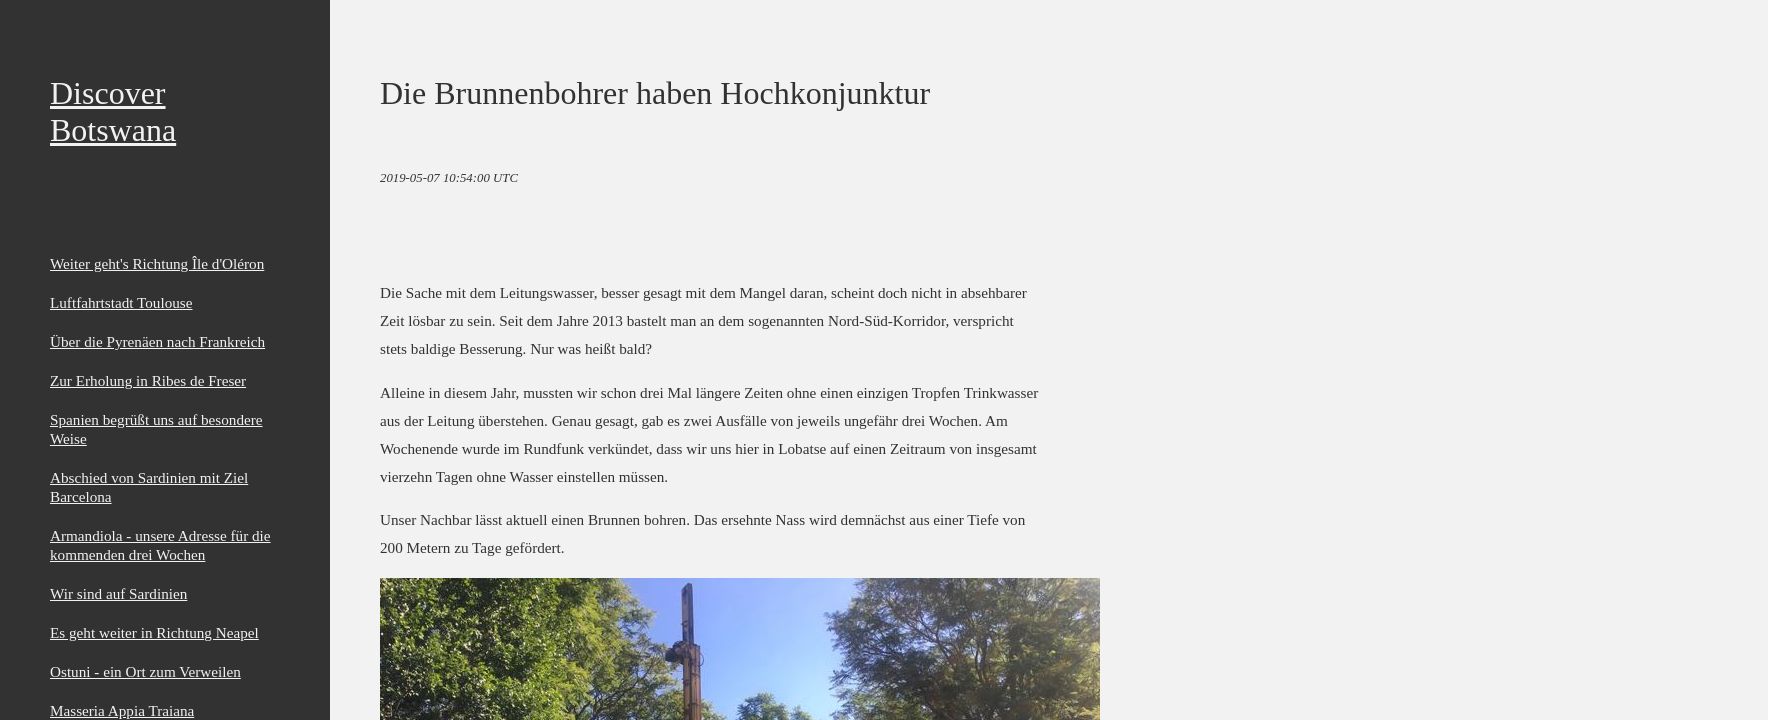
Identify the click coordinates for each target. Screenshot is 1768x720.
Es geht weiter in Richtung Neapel (154, 632)
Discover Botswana (113, 111)
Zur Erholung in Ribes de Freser (148, 380)
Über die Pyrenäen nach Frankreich (157, 341)
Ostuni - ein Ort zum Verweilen (145, 671)
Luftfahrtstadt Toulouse (121, 302)
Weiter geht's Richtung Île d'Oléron (157, 263)
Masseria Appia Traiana (122, 710)
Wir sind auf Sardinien (118, 593)
